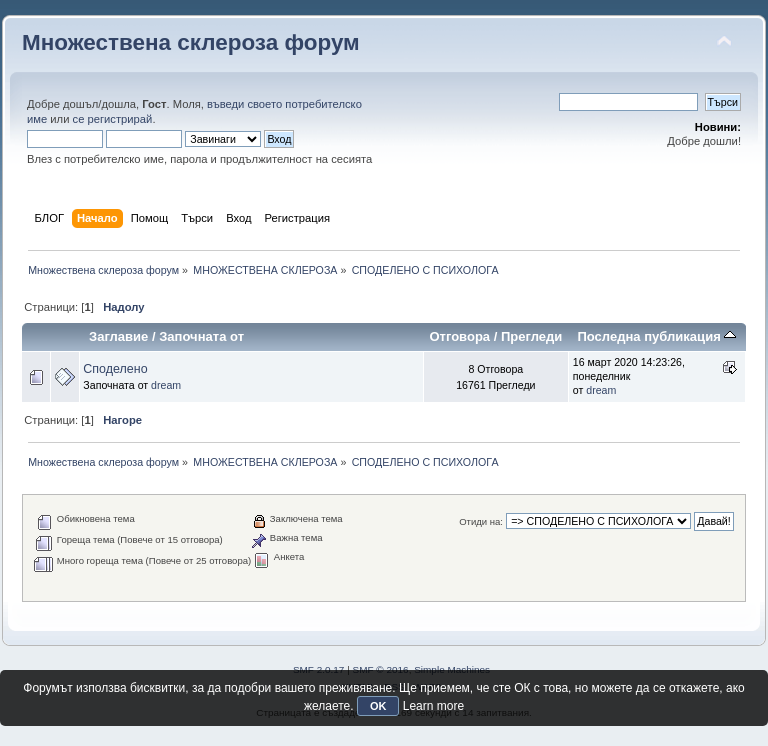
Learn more (433, 706)
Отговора (459, 336)
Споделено (115, 369)
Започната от (201, 336)
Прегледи (531, 336)
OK (378, 706)
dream (166, 385)
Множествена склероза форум (191, 42)
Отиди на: (481, 521)
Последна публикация (656, 336)
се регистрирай (113, 119)
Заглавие (118, 336)
